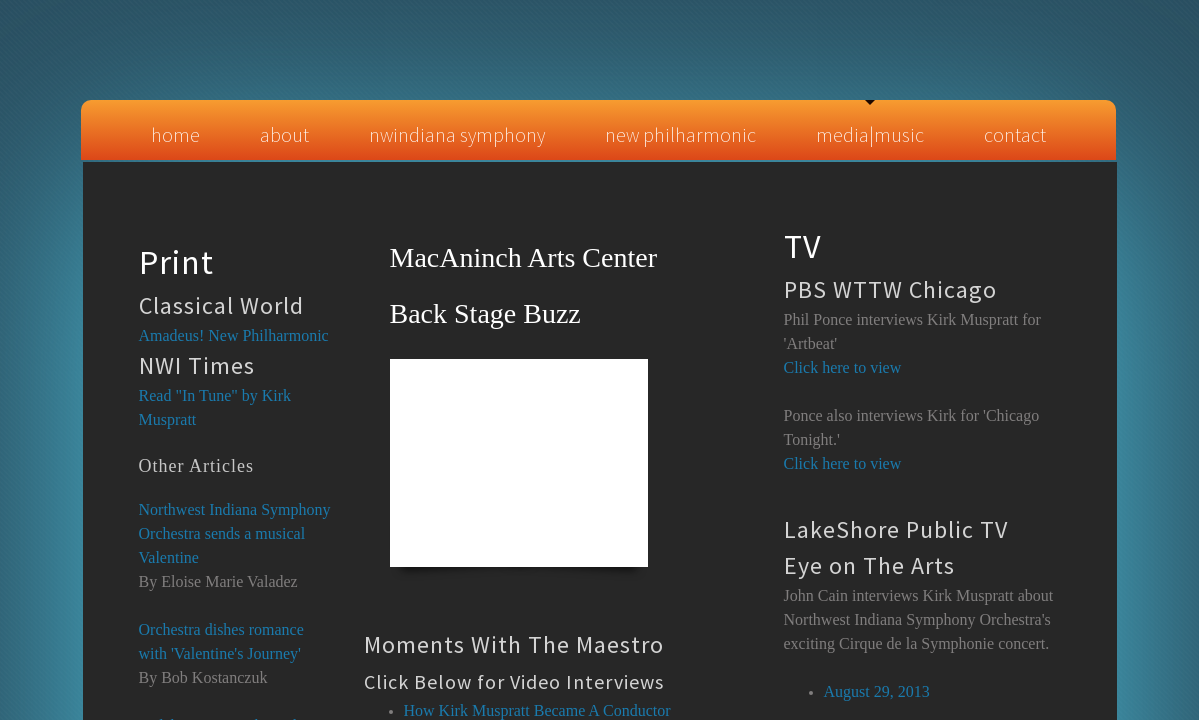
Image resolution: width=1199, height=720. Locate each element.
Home (175, 134)
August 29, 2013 (877, 691)
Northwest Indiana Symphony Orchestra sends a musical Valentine (235, 533)
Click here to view (843, 463)
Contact (1015, 134)
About (284, 134)
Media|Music (870, 134)
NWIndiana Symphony (457, 134)
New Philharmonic (680, 134)
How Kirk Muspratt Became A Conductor (537, 710)
